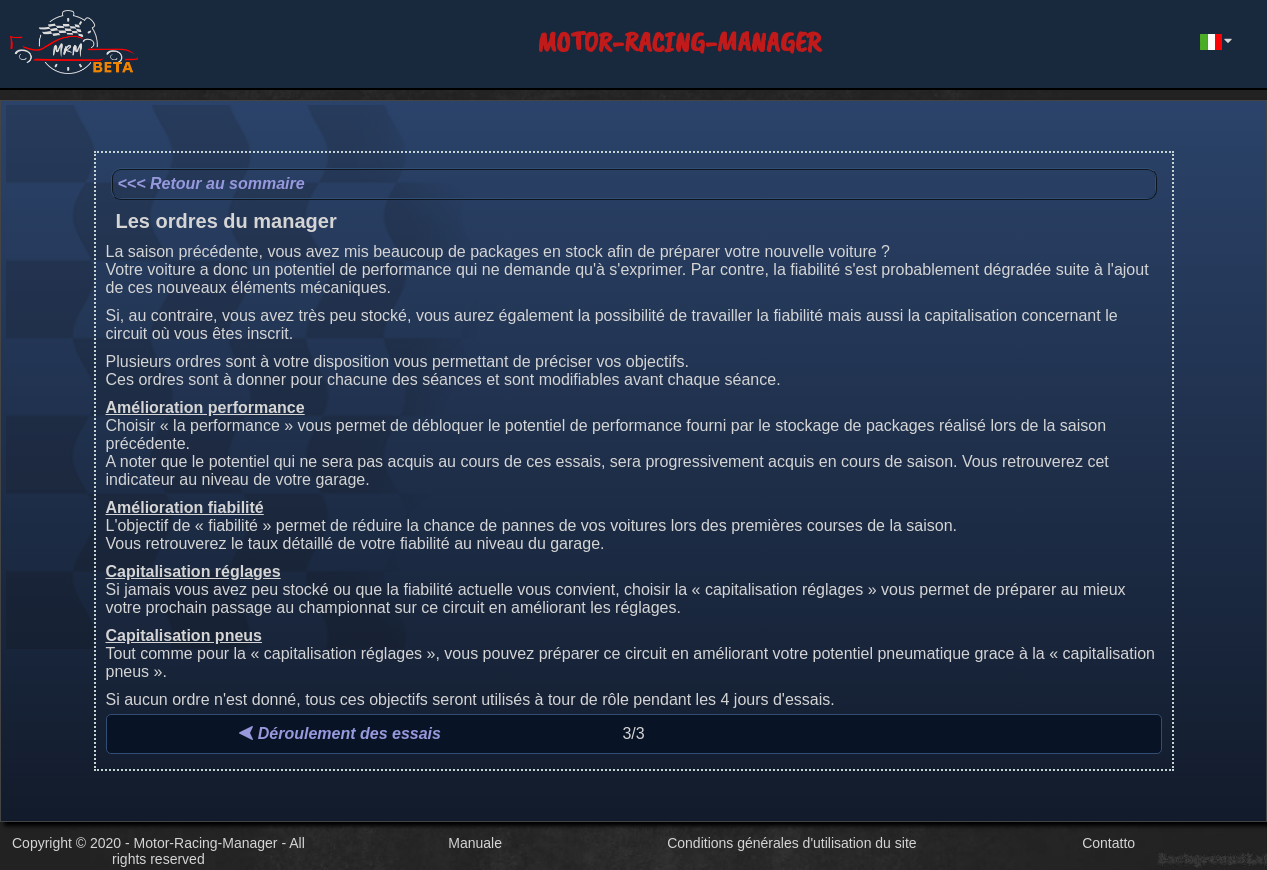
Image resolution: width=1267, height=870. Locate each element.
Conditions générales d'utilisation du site (791, 843)
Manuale (475, 843)
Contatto (1108, 843)
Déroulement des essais (340, 733)
